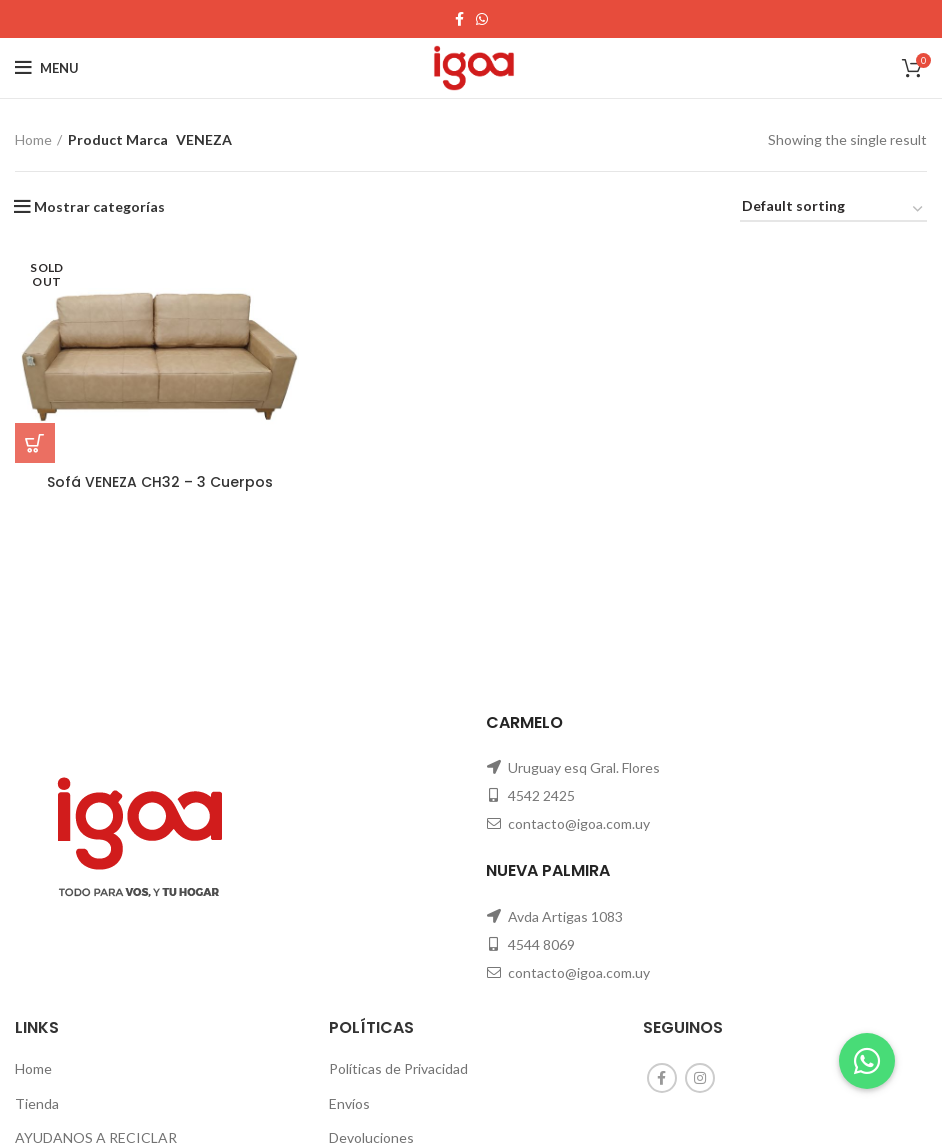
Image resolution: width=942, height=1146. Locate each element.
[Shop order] (833, 209)
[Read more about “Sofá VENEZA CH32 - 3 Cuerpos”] (35, 443)
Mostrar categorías (99, 207)
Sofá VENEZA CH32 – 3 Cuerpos (160, 482)
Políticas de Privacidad (398, 1068)
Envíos (349, 1103)
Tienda (37, 1103)
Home (33, 139)
